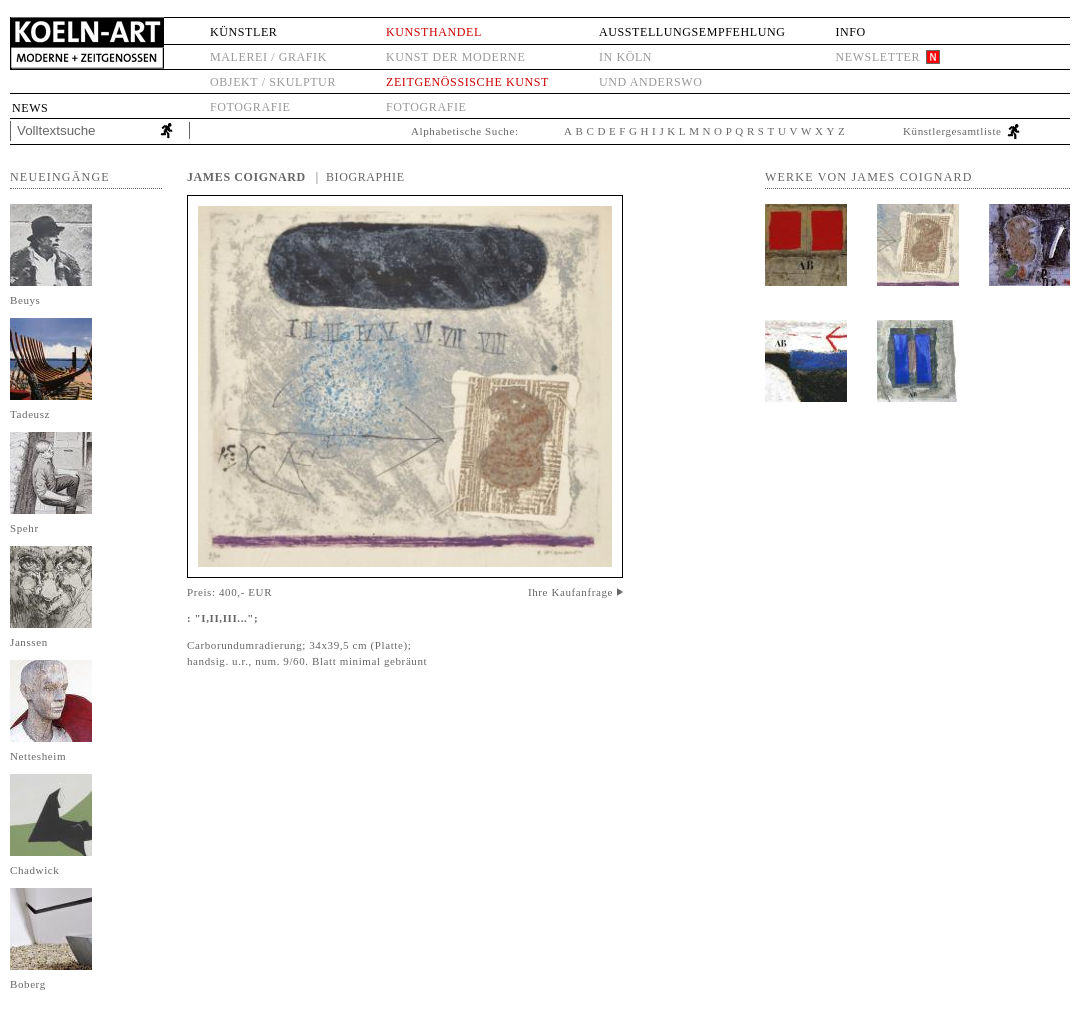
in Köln (625, 57)
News (30, 108)
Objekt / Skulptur (273, 82)
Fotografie (250, 107)
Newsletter (877, 57)
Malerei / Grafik (268, 57)
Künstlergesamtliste (952, 131)
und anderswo (651, 82)
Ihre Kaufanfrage (570, 592)
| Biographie (360, 177)
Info (850, 32)
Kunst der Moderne (455, 57)
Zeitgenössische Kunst (467, 82)
